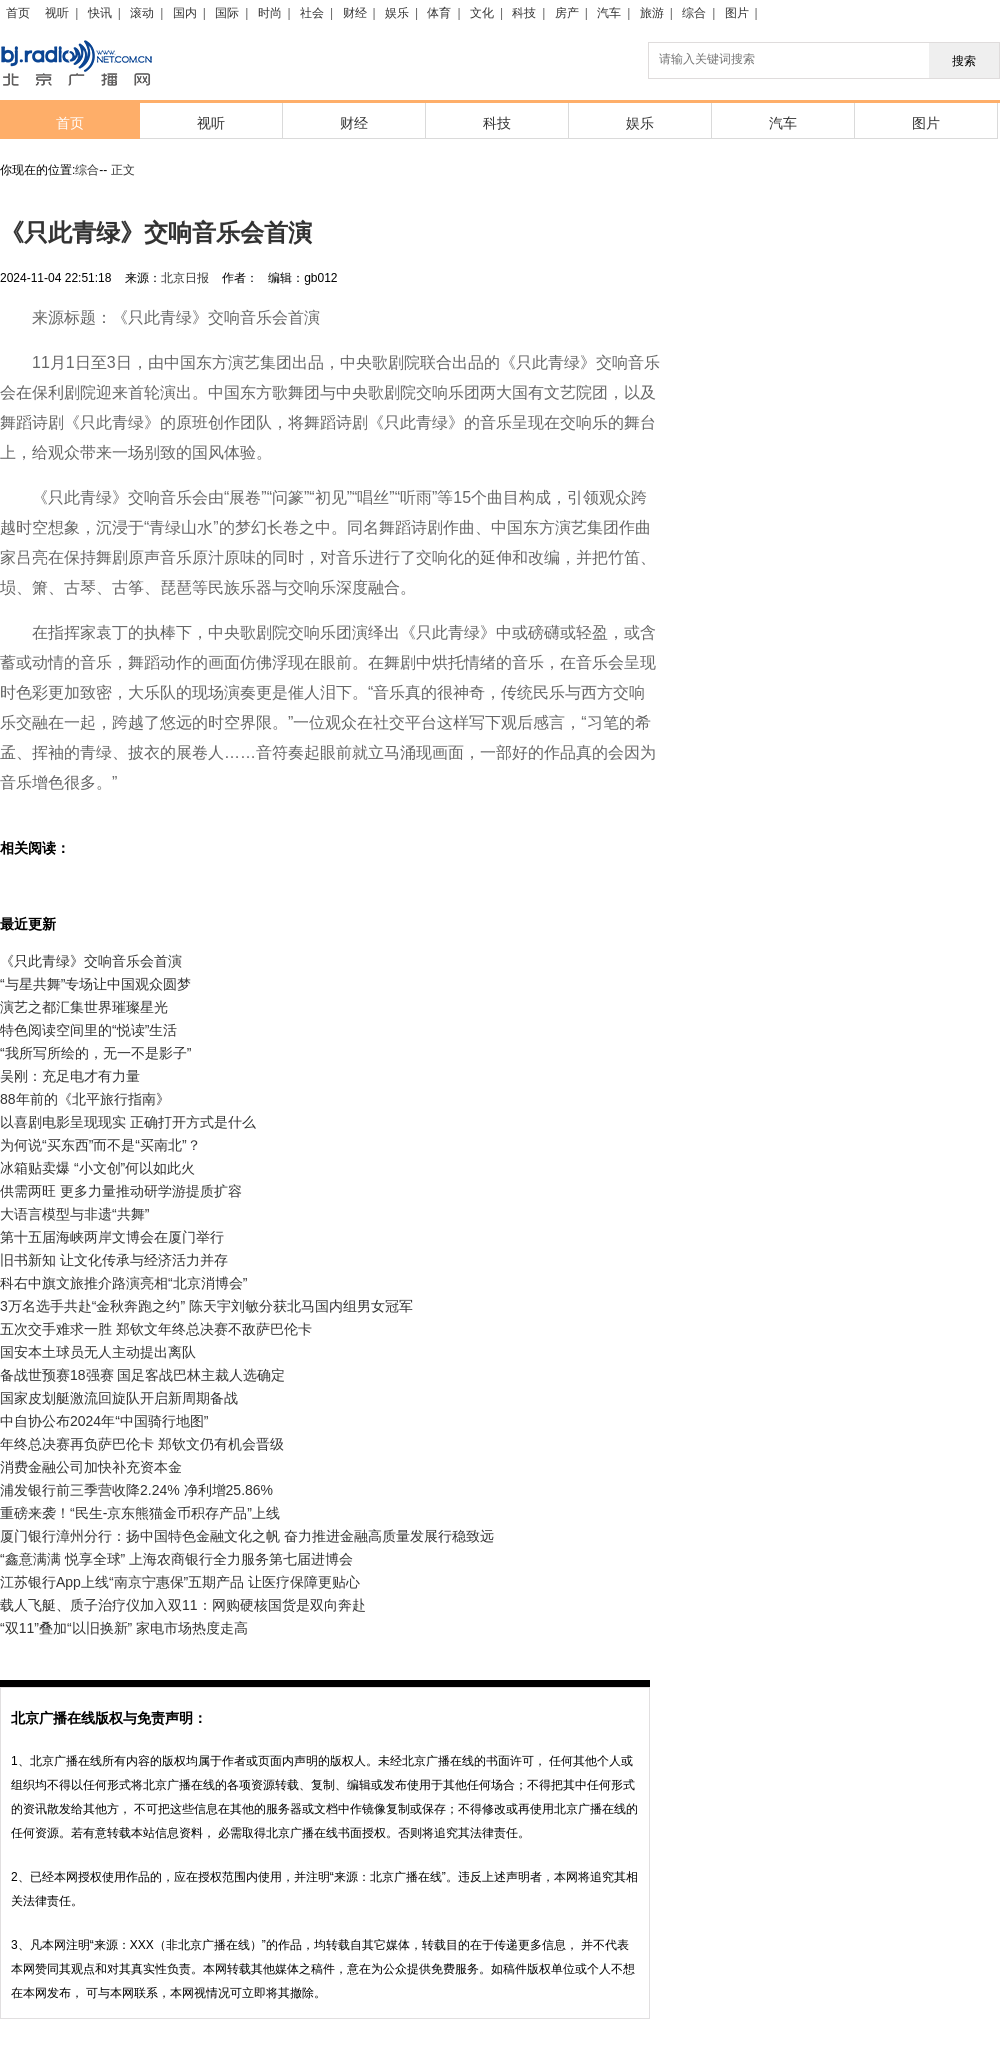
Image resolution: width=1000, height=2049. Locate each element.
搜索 (964, 61)
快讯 (100, 13)
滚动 (142, 13)
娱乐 (397, 13)
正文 (123, 170)
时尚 (270, 13)
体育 (439, 13)
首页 (18, 13)
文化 (482, 13)
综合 (694, 13)
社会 (312, 13)
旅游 (652, 13)
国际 (227, 13)
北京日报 (185, 278)
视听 (57, 13)
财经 (355, 13)
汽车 (609, 13)
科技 (524, 13)
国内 (185, 13)
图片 (737, 13)
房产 (567, 13)
